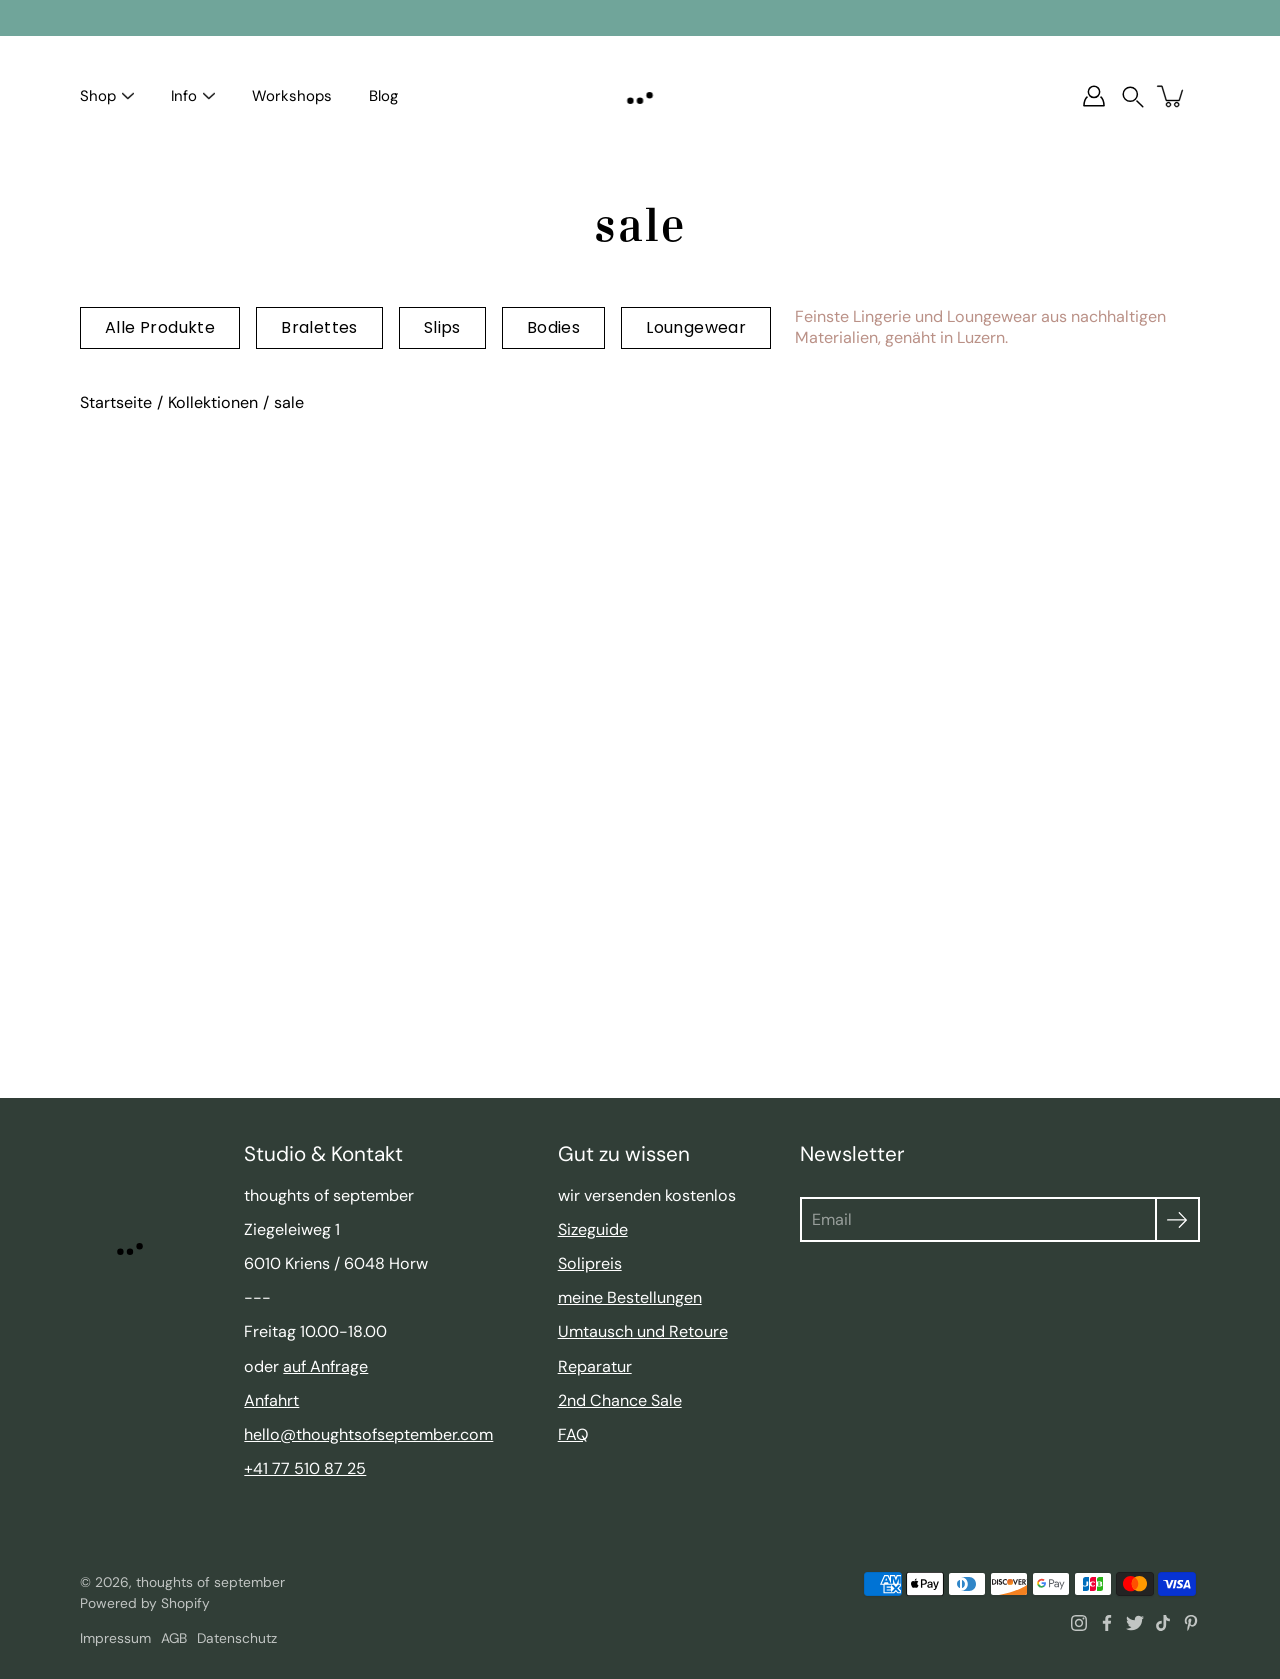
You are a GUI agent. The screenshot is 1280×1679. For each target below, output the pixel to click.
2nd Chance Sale (620, 1400)
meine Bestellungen (630, 1297)
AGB (174, 1638)
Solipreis (590, 1263)
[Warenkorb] (1172, 96)
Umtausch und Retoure (643, 1331)
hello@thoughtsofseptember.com (368, 1434)
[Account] (1094, 96)
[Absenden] (1177, 1219)
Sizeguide (593, 1229)
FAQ (573, 1434)
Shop (98, 96)
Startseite (116, 402)
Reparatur (595, 1366)
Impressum (115, 1638)
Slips (442, 327)
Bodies (553, 327)
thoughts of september (210, 1582)
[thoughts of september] (640, 96)
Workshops (292, 96)
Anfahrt (271, 1400)
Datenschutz (237, 1638)
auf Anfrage (325, 1366)
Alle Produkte (160, 327)
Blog (383, 96)
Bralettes (319, 327)
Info (184, 96)
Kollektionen (213, 402)
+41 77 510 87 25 (305, 1468)
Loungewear (696, 327)
